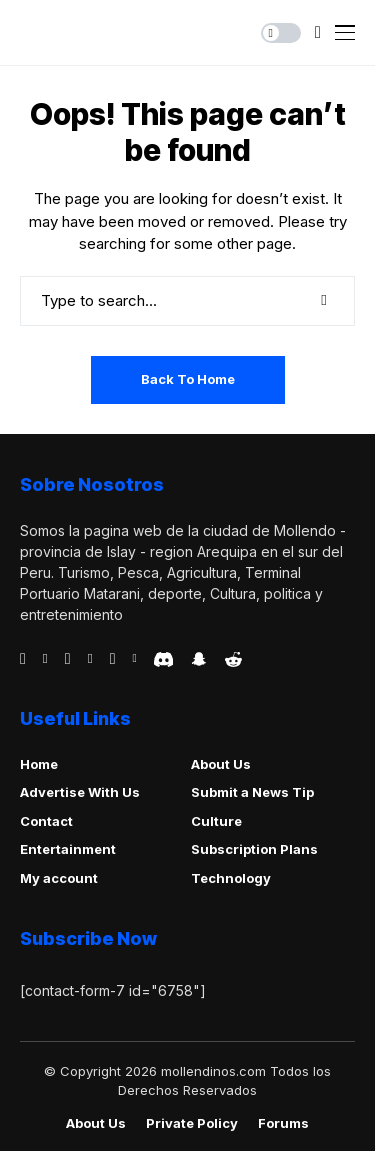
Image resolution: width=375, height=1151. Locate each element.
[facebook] (23, 659)
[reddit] (233, 659)
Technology (231, 878)
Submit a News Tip (252, 792)
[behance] (45, 659)
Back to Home (188, 379)
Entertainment (68, 849)
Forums (283, 1123)
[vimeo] (90, 659)
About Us (221, 764)
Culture (216, 821)
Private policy (192, 1123)
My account (59, 878)
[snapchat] (199, 659)
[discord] (163, 659)
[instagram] (113, 659)
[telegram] (68, 659)
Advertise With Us (80, 792)
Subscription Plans (254, 849)
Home (39, 764)
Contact (46, 821)
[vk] (134, 659)
